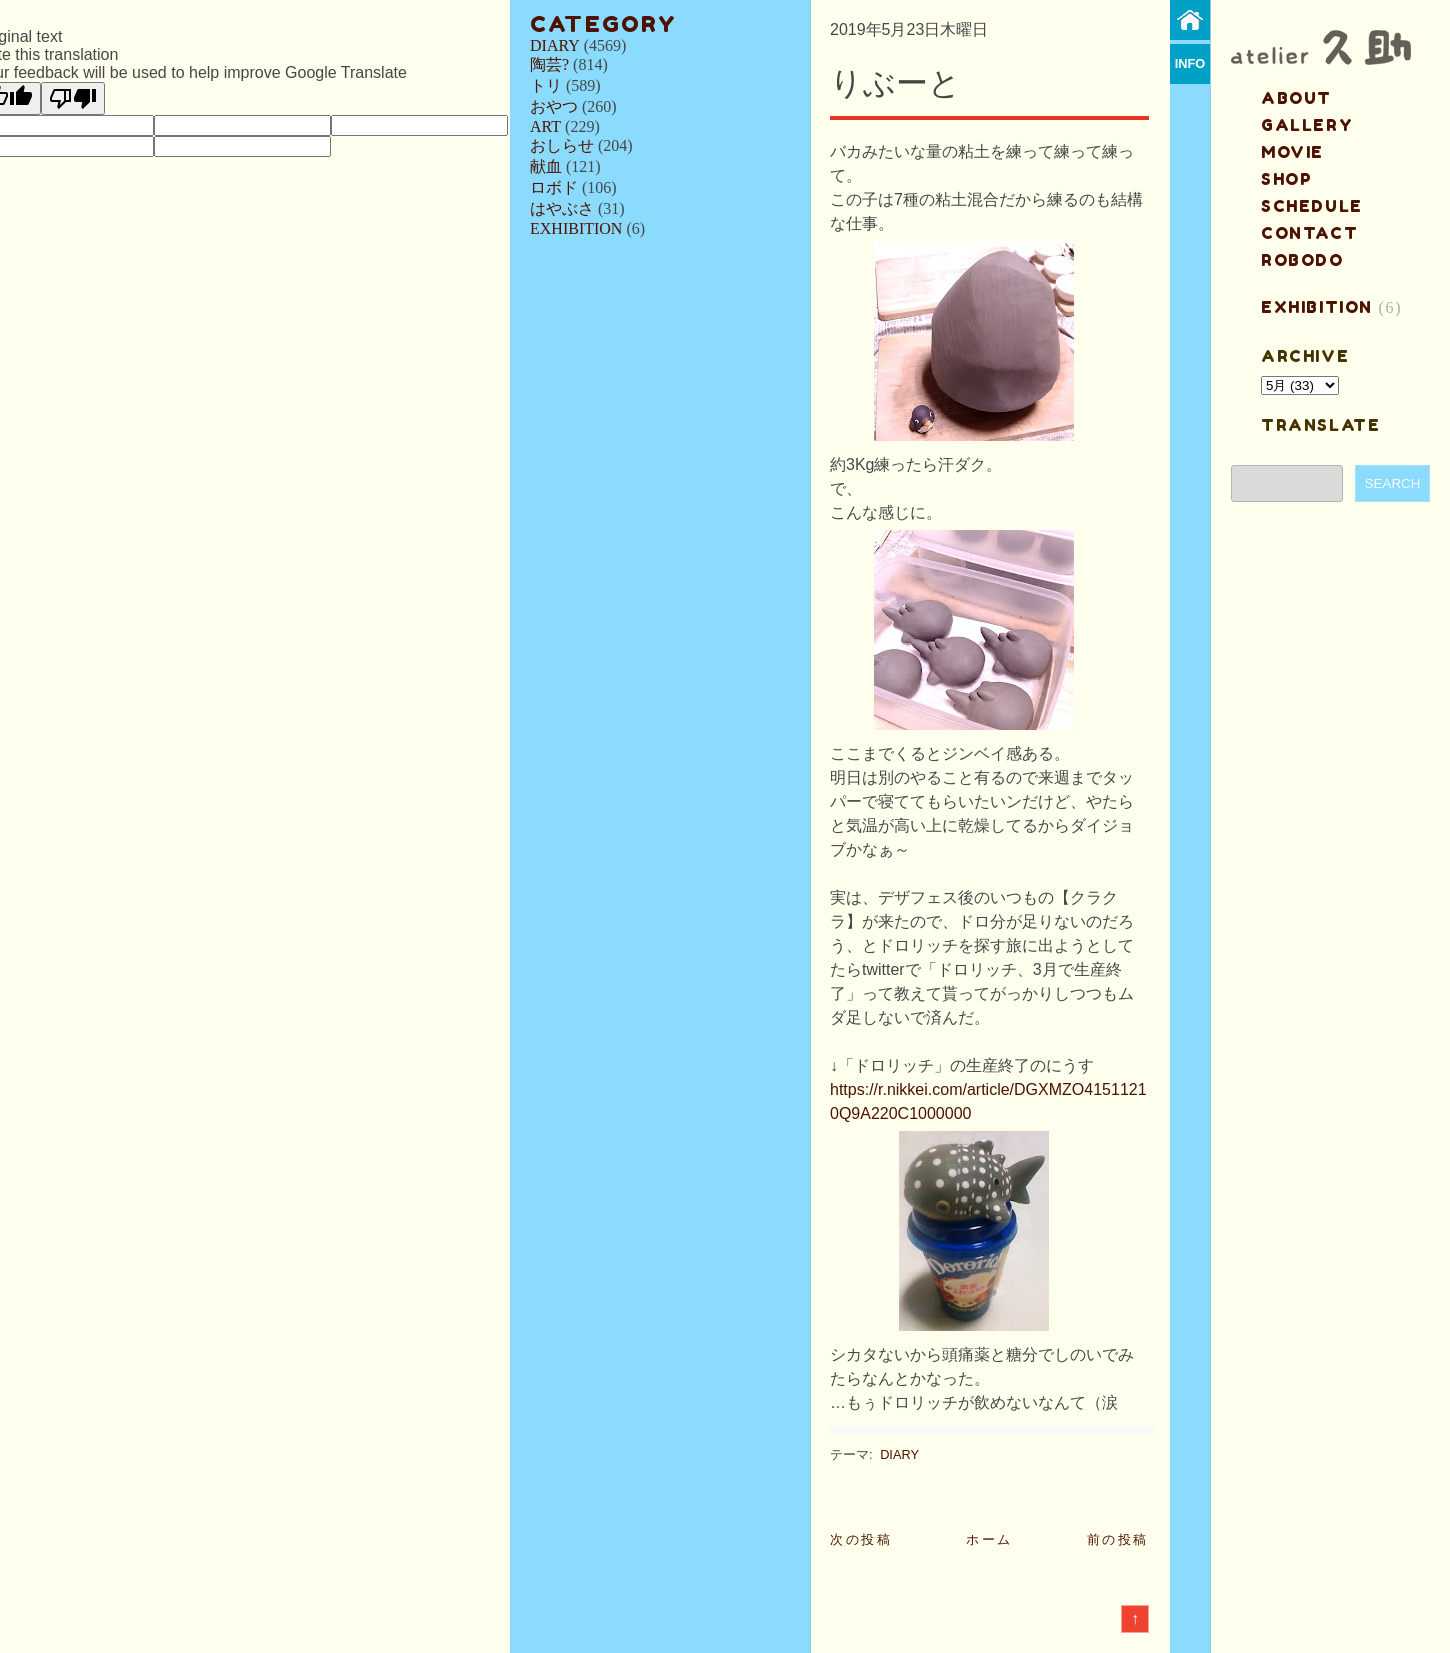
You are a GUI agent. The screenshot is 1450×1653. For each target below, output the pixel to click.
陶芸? (549, 64)
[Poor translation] (73, 98)
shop (1286, 179)
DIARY (555, 45)
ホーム (989, 1539)
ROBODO (1302, 260)
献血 (546, 166)
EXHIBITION (576, 228)
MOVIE (1292, 152)
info (1190, 63)
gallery (1307, 125)
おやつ (554, 106)
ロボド (554, 187)
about (1296, 98)
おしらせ (562, 145)
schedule (1312, 206)
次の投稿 (861, 1539)
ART (545, 126)
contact (1309, 233)
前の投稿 (1118, 1539)
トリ (546, 85)
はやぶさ (562, 208)
